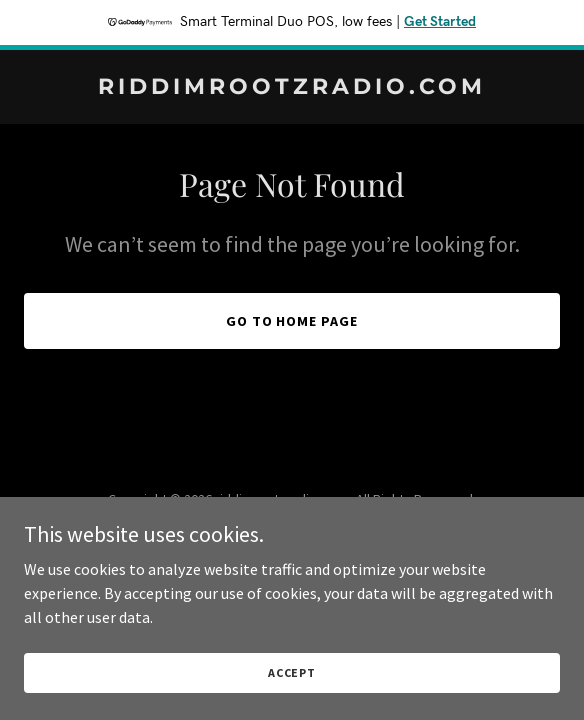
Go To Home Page (292, 321)
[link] (292, 88)
